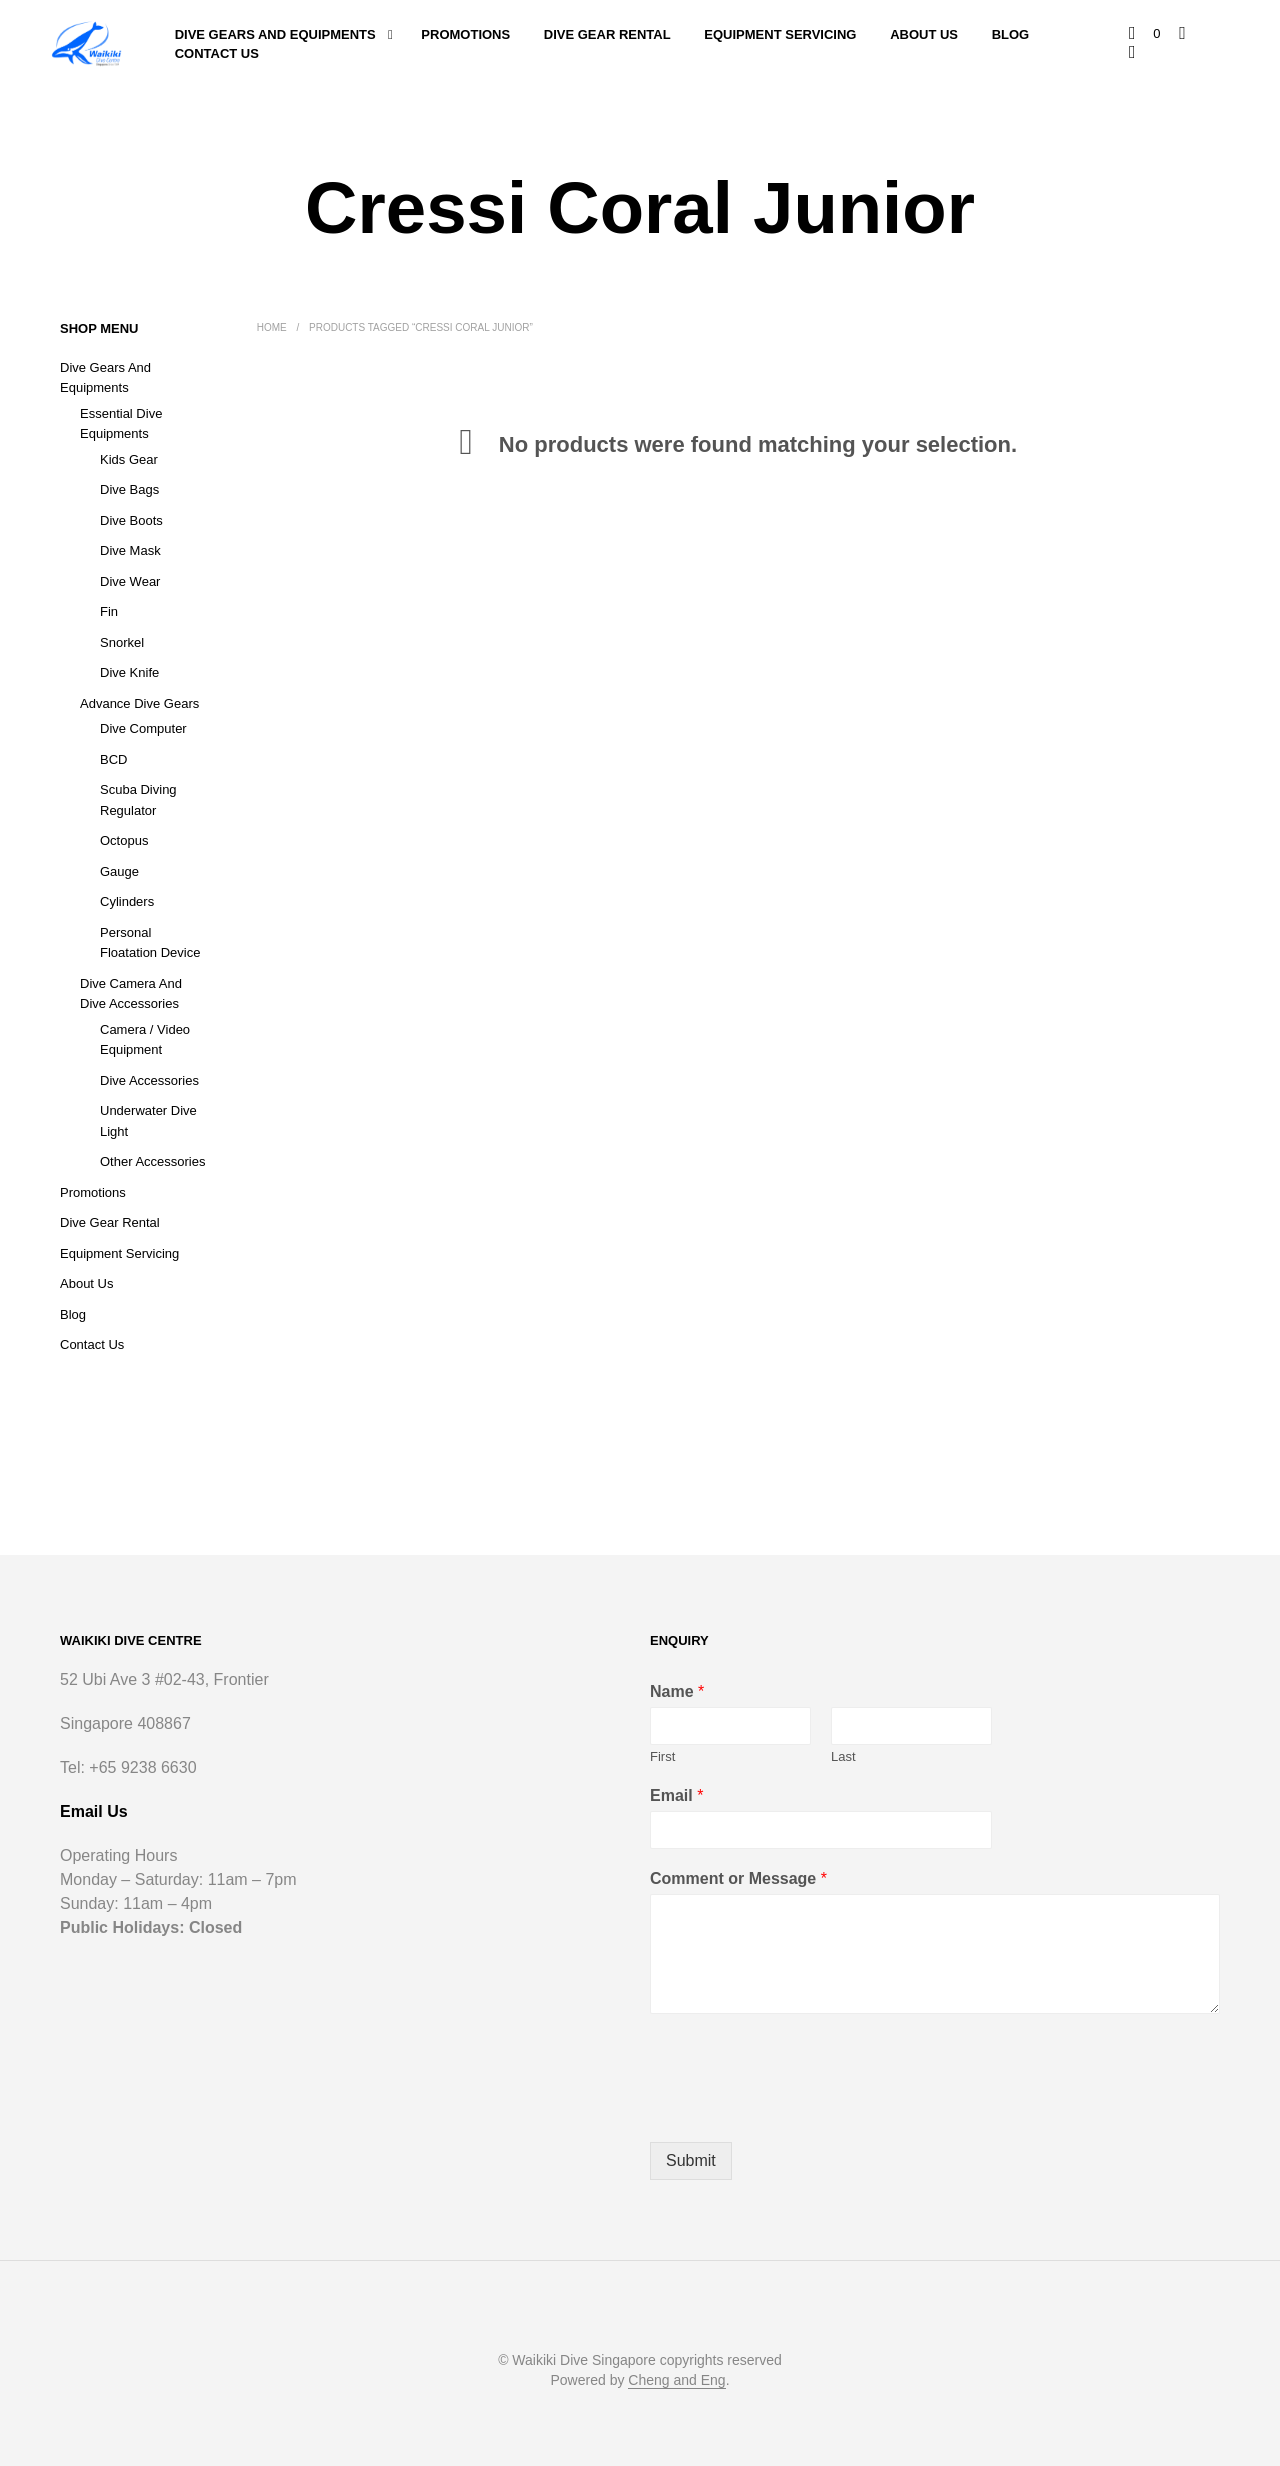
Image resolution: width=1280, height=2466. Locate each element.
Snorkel (122, 642)
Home (272, 327)
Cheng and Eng (676, 2380)
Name (677, 1692)
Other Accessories (153, 1161)
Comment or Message (738, 1878)
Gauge (119, 871)
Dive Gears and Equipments (275, 34)
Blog (1011, 34)
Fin (109, 611)
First (662, 1756)
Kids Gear (129, 459)
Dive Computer (143, 728)
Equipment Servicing (780, 34)
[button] (1146, 34)
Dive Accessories (149, 1080)
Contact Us (217, 53)
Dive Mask (130, 550)
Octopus (124, 840)
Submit (691, 2160)
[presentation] (802, 2109)
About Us (924, 34)
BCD (113, 759)
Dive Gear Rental (607, 34)
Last (843, 1756)
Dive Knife (129, 672)
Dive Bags (129, 489)
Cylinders (127, 901)
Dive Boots (131, 520)
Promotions (465, 34)
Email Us (94, 1812)
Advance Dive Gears (139, 703)
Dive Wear (130, 581)
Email (676, 1795)
